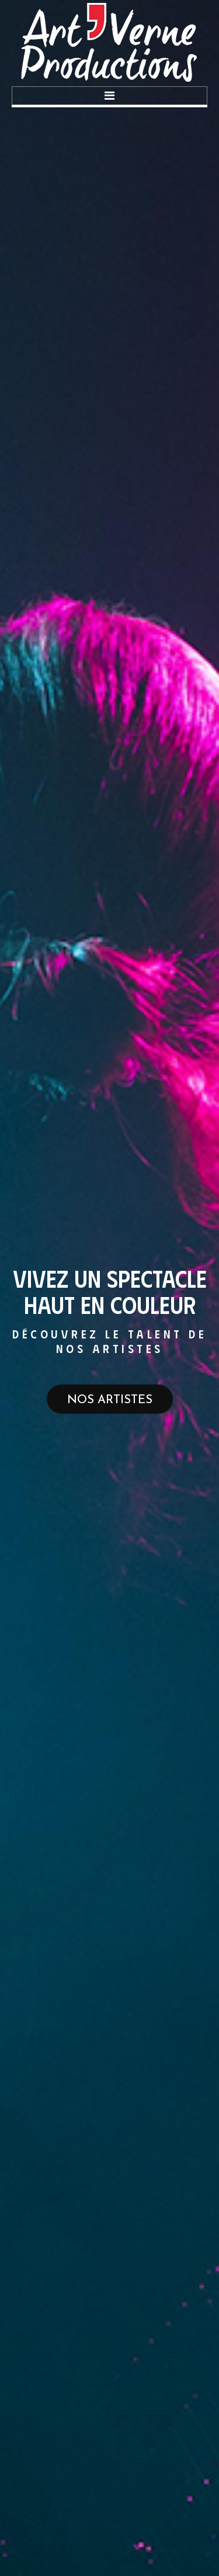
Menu (109, 95)
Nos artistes (109, 1400)
